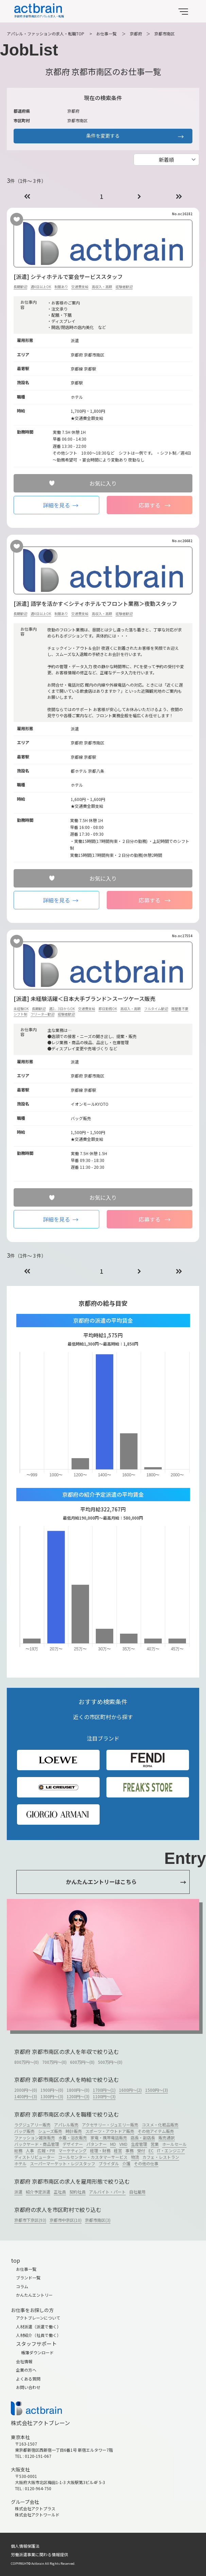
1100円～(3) (104, 2096)
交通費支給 (79, 286)
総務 (18, 2150)
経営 (118, 2150)
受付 (141, 2150)
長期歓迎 (20, 286)
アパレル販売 (66, 2124)
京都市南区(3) (97, 2220)
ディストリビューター (34, 2157)
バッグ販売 (24, 2131)
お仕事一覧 (106, 33)
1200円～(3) (78, 2096)
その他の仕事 (146, 2163)
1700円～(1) (104, 2090)
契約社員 (77, 2192)
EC (151, 2150)
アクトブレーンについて (38, 2318)
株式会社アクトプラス (35, 2508)
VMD (123, 2144)
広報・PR (46, 2150)
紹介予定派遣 (38, 2192)
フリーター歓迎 (42, 1014)
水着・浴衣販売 (72, 2137)
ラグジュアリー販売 (32, 2124)
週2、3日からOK (62, 1008)
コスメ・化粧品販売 (160, 2124)
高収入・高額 (102, 286)
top (15, 2260)
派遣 (18, 2192)
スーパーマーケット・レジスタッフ (62, 2163)
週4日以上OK (41, 286)
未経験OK (21, 1008)
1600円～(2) (130, 2090)
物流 (135, 2157)
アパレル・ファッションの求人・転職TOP (45, 33)
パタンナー (96, 2144)
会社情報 (24, 2361)
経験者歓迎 (124, 286)
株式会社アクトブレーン (40, 2423)
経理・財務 (100, 2150)
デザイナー (73, 2144)
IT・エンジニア (171, 2150)
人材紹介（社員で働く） (38, 2335)
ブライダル (109, 2163)
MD (113, 2144)
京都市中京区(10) (66, 2220)
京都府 (136, 33)
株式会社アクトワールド (37, 2514)
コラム (22, 2286)
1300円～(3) (51, 2096)
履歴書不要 (179, 1008)
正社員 (60, 2192)
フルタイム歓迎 (156, 1008)
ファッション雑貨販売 (34, 2137)
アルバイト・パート (107, 2192)
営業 (155, 2144)
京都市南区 (164, 33)
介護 (126, 2163)
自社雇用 (137, 2192)
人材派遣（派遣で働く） (38, 2326)
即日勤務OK (108, 1008)
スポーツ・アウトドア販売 (109, 2131)
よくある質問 (28, 2379)
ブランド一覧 (28, 2277)
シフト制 (20, 1014)
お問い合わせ (28, 2387)
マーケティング (72, 2150)
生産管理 (139, 2144)
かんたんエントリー (34, 2295)
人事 (30, 2150)
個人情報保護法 (25, 2546)
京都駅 (90, 369)
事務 (129, 2150)
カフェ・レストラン (160, 2157)
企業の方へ (26, 2370)
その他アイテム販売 (156, 2131)
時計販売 (74, 2131)
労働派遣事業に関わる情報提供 (39, 2554)
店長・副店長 (143, 2137)
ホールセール (174, 2144)
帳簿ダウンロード (37, 2352)
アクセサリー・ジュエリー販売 (110, 2124)
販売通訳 (166, 2137)
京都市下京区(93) (30, 2220)
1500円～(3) (156, 2090)
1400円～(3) (25, 2096)
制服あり (61, 286)
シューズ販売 (50, 2131)
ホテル (20, 2163)
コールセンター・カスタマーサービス (92, 2157)
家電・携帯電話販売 (108, 2137)
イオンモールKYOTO (89, 1104)
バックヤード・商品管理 (36, 2144)
